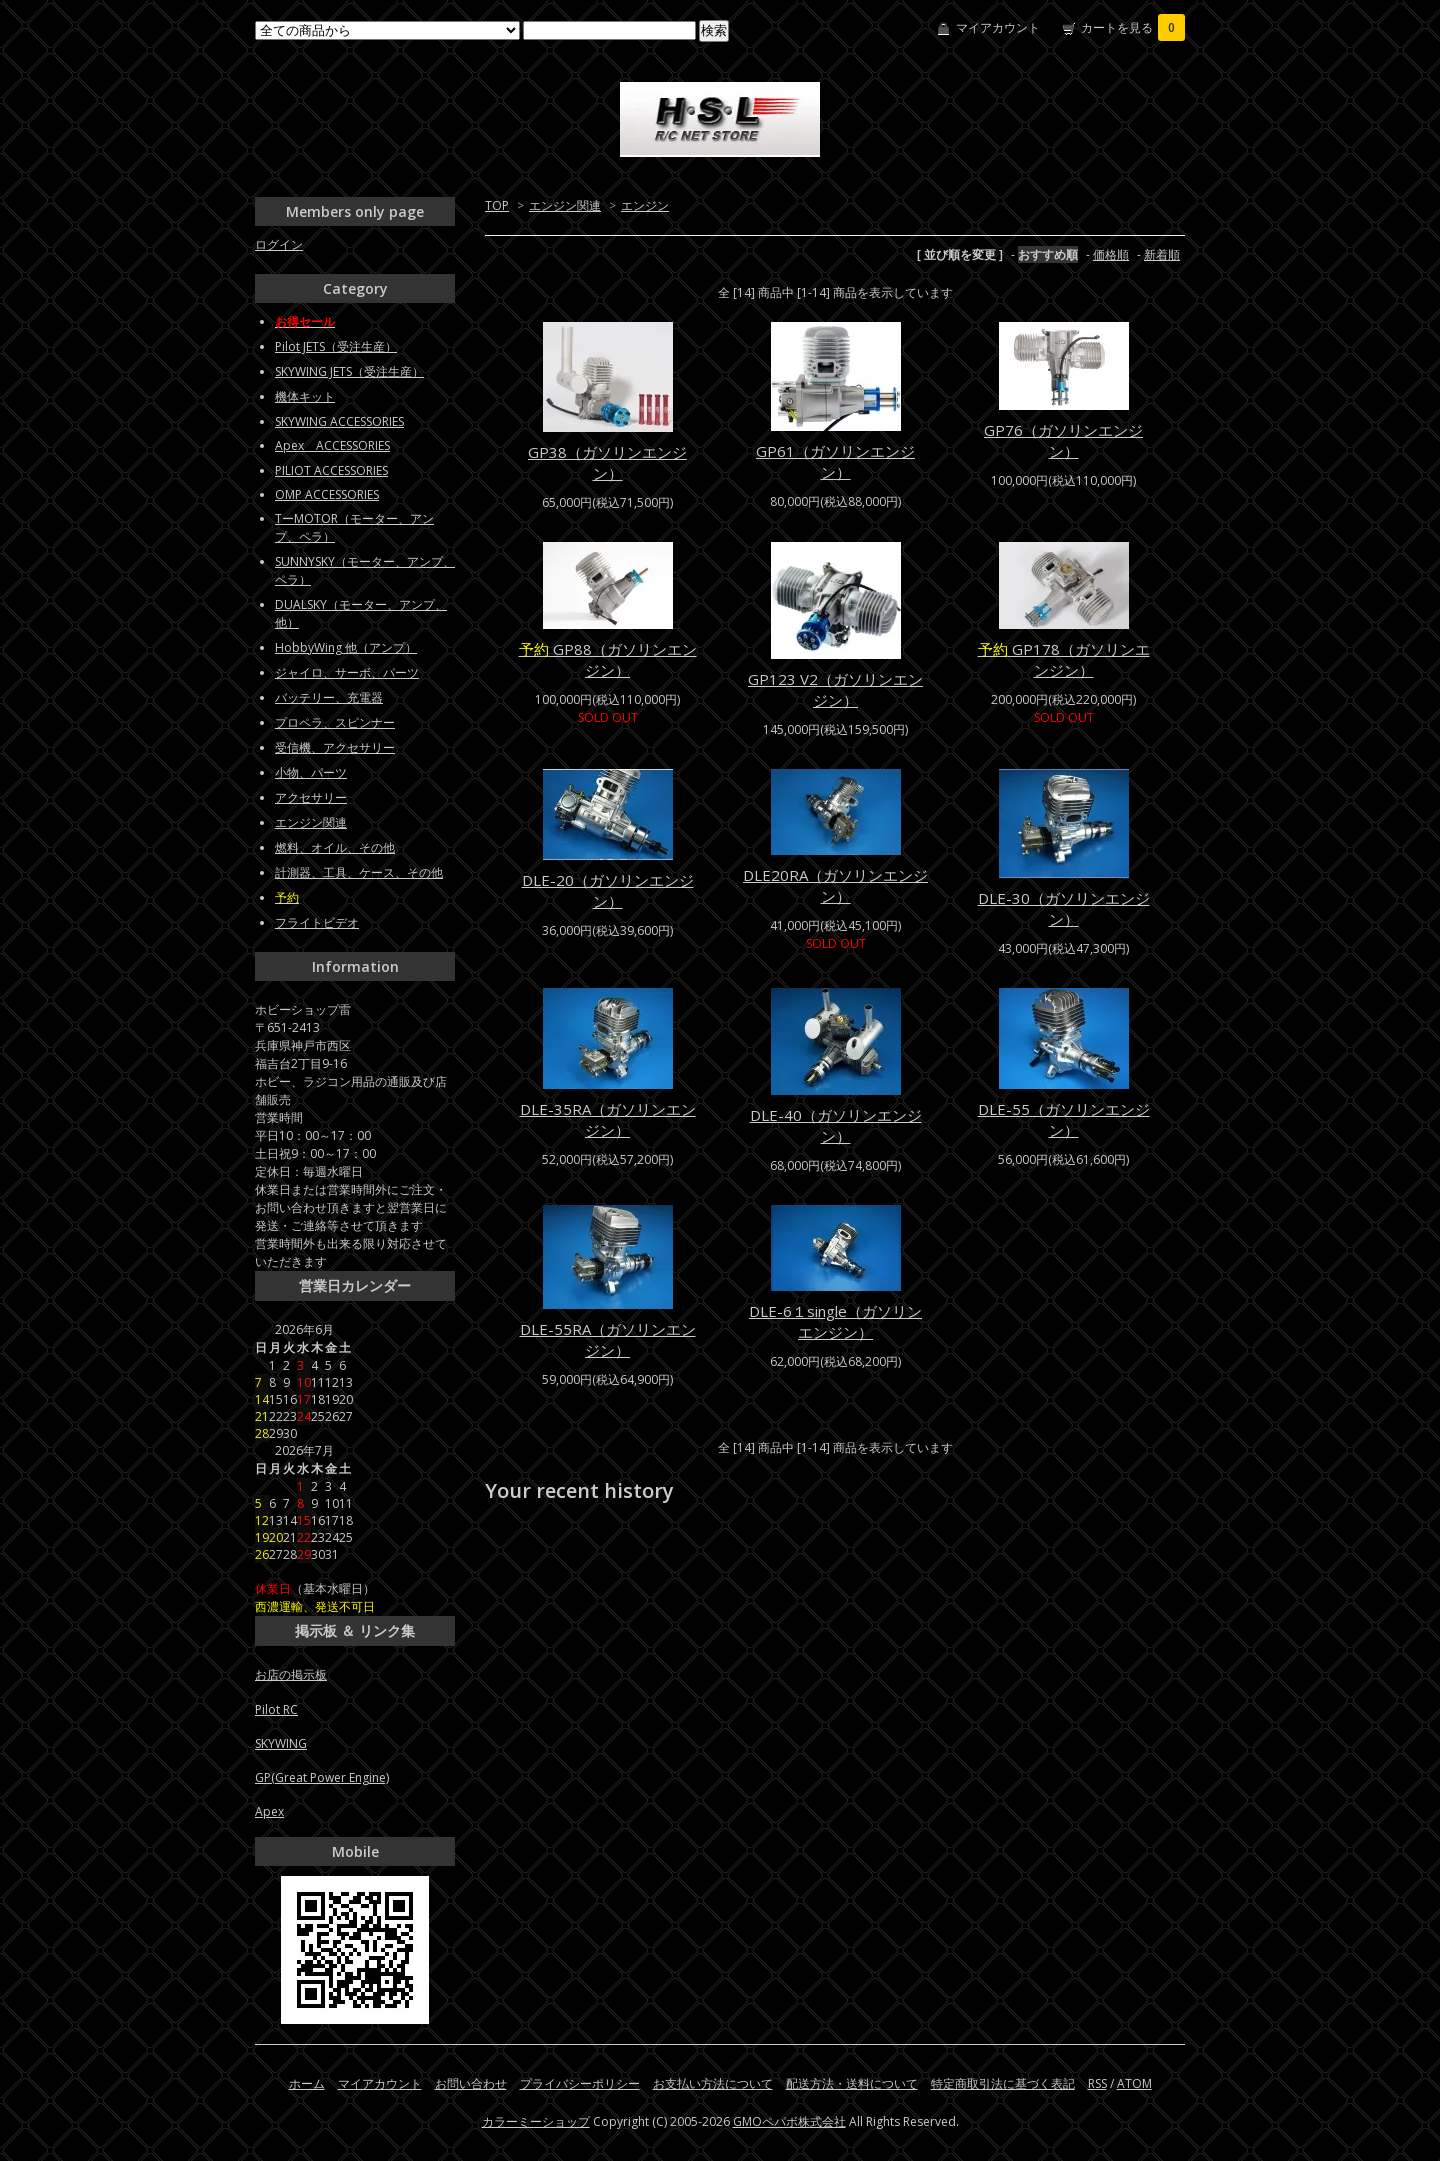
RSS (1097, 2083)
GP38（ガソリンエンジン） (607, 462)
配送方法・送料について (852, 2083)
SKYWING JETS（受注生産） (349, 371)
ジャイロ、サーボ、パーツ (347, 672)
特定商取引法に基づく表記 (1003, 2083)
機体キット (305, 396)
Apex (269, 1811)
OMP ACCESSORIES (327, 494)
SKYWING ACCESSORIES (339, 421)
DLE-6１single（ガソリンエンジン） (835, 1321)
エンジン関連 (565, 205)
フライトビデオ (317, 922)
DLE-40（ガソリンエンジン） (836, 1125)
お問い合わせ (471, 2083)
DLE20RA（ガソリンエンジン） (835, 885)
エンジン (645, 205)
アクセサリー (311, 797)
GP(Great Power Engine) (322, 1777)
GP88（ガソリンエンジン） (608, 659)
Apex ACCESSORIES (332, 445)
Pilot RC (276, 1709)
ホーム (307, 2083)
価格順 (1111, 254)
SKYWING (281, 1743)
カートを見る (1133, 27)
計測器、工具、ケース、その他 (359, 872)
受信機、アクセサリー (335, 747)
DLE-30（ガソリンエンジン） (1064, 908)
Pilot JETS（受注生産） (336, 346)
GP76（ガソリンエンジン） (1063, 440)
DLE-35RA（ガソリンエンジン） (608, 1119)
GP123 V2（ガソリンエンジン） (835, 689)
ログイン (279, 244)
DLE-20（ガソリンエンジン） (608, 890)
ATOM (1134, 2083)
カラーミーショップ (536, 2121)
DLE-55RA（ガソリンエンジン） (608, 1339)
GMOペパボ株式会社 (789, 2121)
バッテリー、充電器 (329, 697)
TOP (497, 205)
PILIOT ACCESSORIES (331, 470)
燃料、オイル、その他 (335, 847)
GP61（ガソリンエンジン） (835, 461)
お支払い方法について (713, 2083)
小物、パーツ (311, 772)
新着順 (1162, 254)
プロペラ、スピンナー (335, 722)
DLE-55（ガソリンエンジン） (1064, 1119)
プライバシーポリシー (580, 2083)
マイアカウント (998, 27)
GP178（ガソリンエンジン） (1064, 659)
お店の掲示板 (291, 1674)
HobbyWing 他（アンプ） (346, 647)
